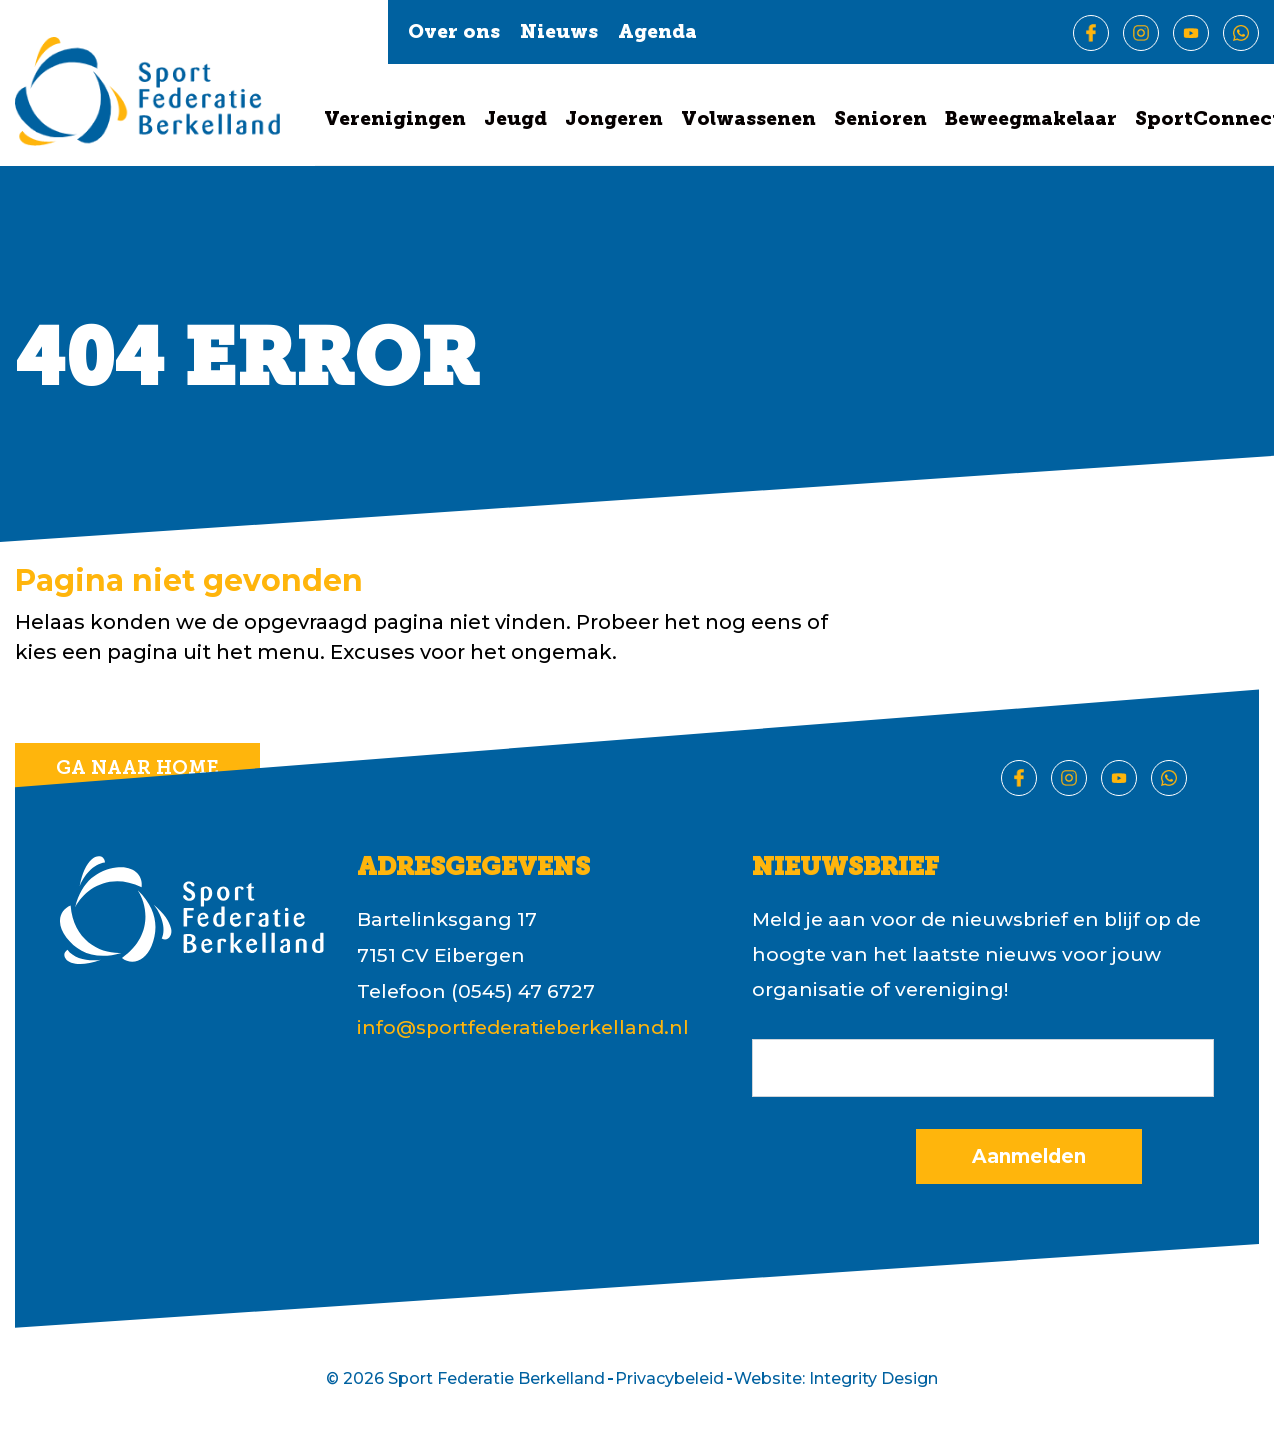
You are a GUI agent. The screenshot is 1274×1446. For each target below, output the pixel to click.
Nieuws (559, 33)
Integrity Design (873, 1378)
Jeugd (515, 120)
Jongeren (614, 120)
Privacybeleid (669, 1378)
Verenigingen (395, 120)
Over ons (454, 33)
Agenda (657, 33)
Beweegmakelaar (1031, 120)
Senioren (880, 120)
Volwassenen (748, 120)
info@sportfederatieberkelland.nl (523, 1027)
